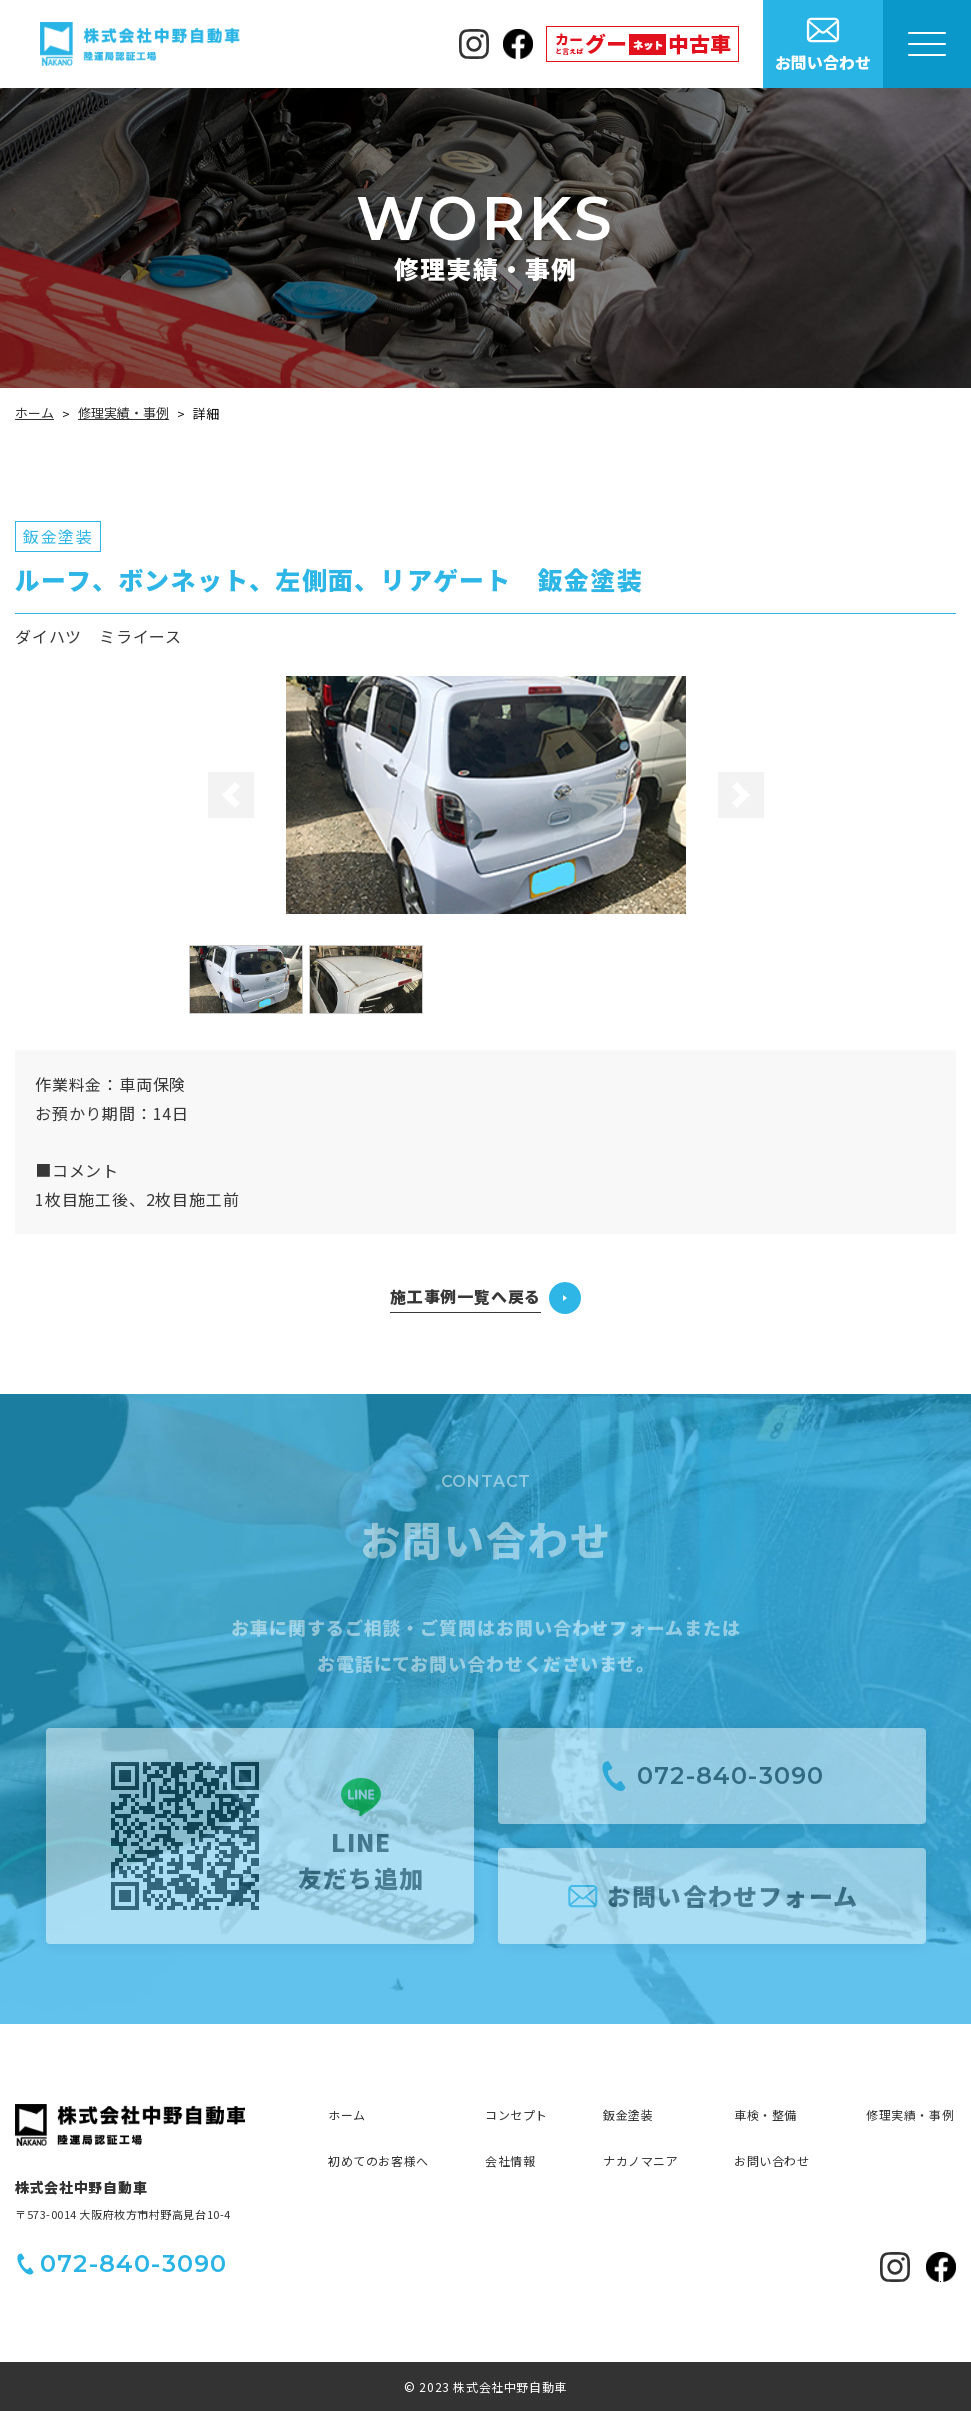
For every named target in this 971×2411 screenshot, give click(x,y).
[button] (230, 795)
